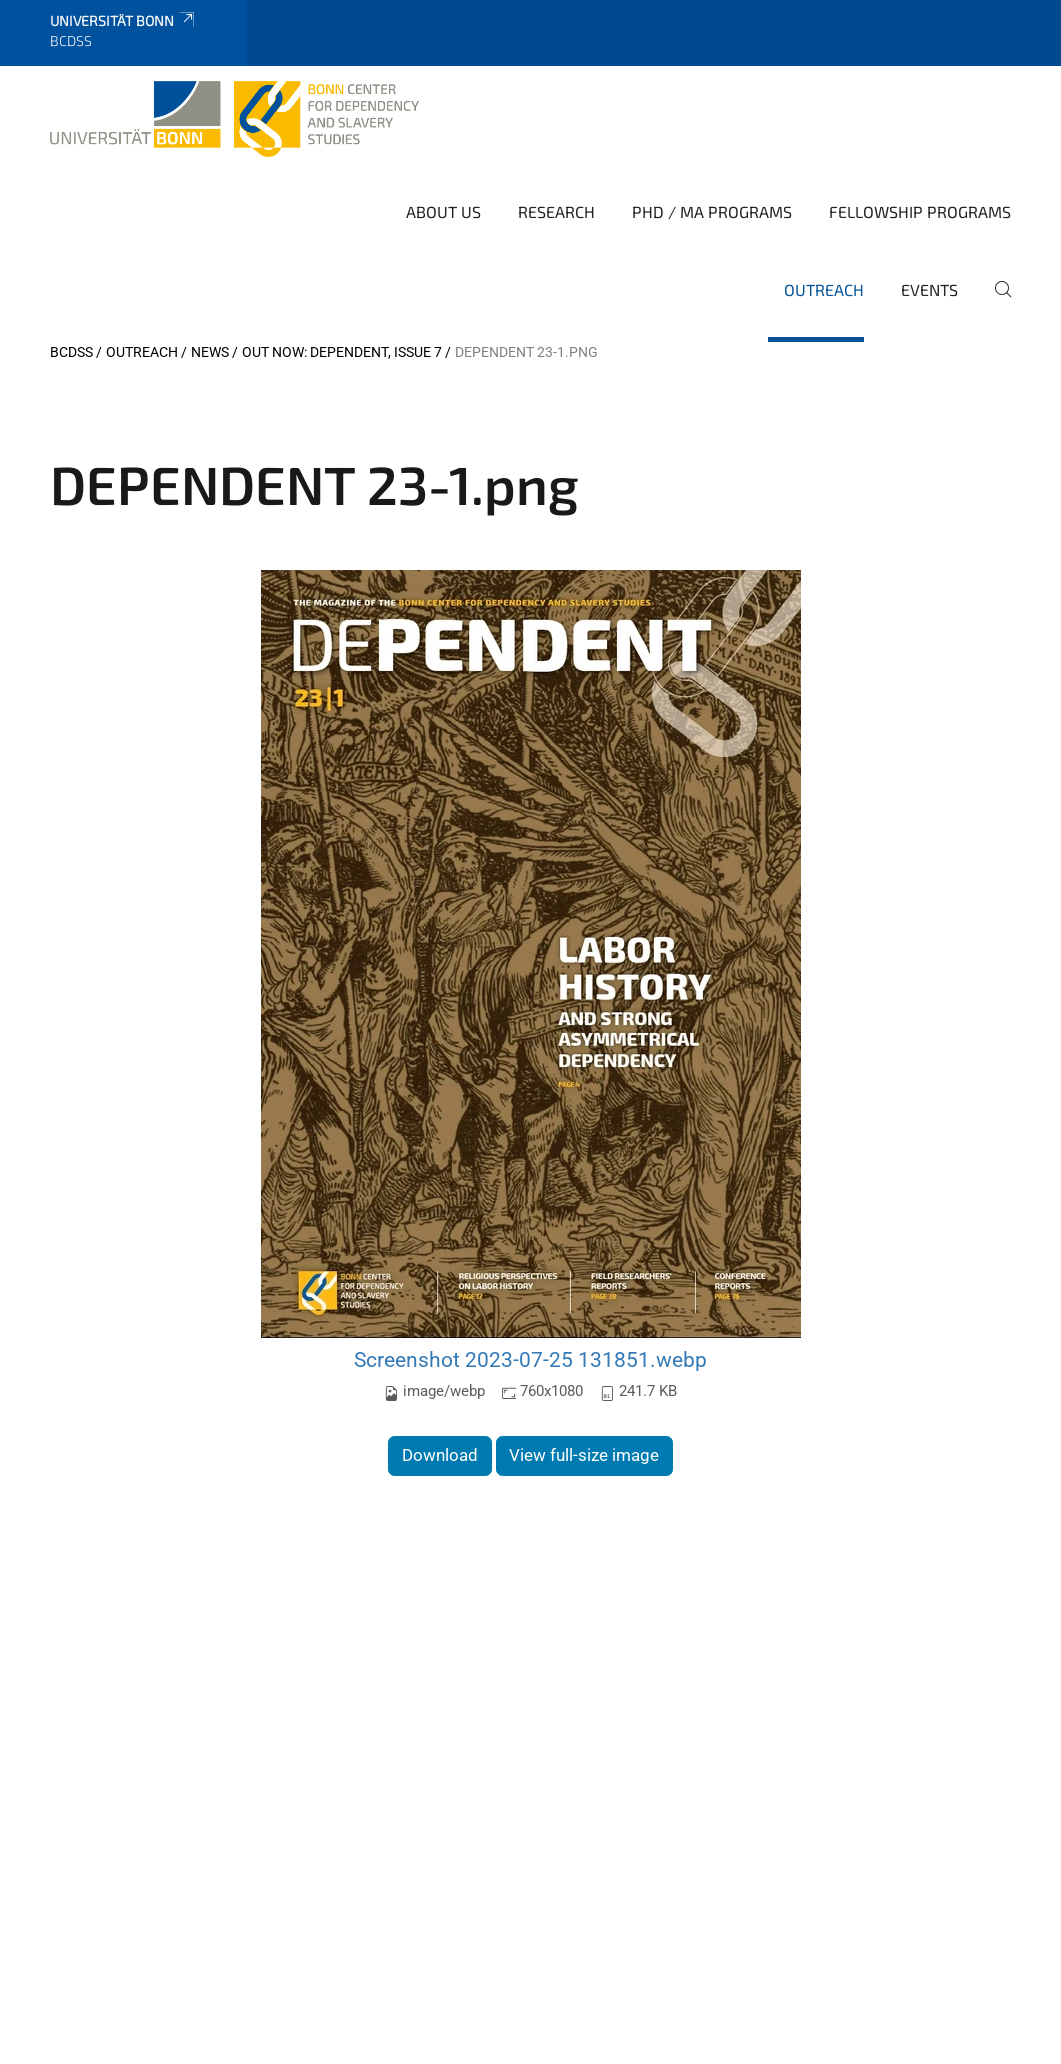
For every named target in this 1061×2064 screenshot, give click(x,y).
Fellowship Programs (920, 211)
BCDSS (71, 352)
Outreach (824, 289)
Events (929, 289)
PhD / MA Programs (712, 211)
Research (556, 211)
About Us (443, 211)
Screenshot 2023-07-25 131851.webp (530, 1359)
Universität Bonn (123, 20)
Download (440, 1455)
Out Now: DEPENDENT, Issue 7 (342, 352)
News (210, 352)
